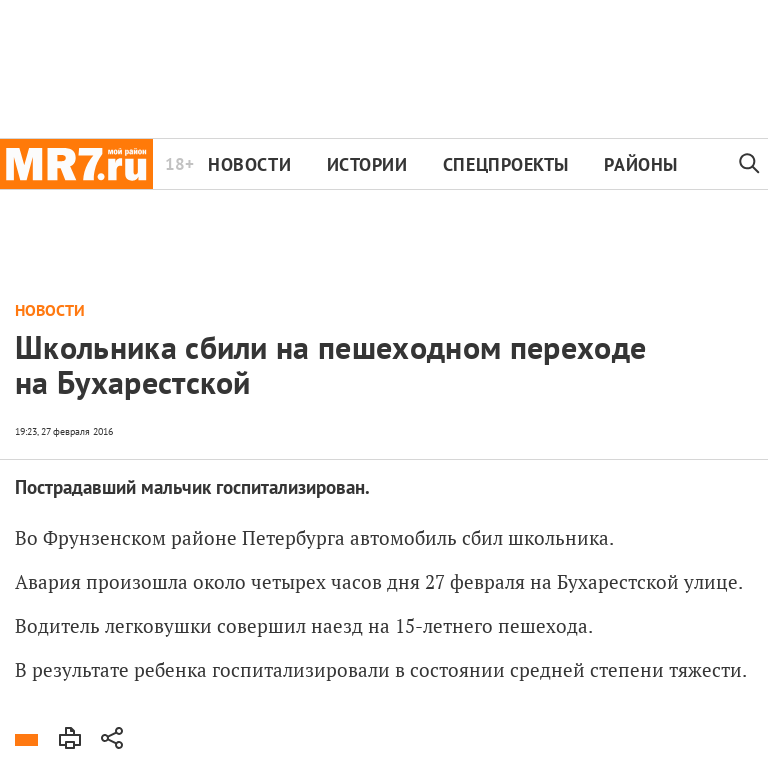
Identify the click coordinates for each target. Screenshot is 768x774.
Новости (249, 164)
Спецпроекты (506, 164)
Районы (640, 164)
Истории (367, 164)
